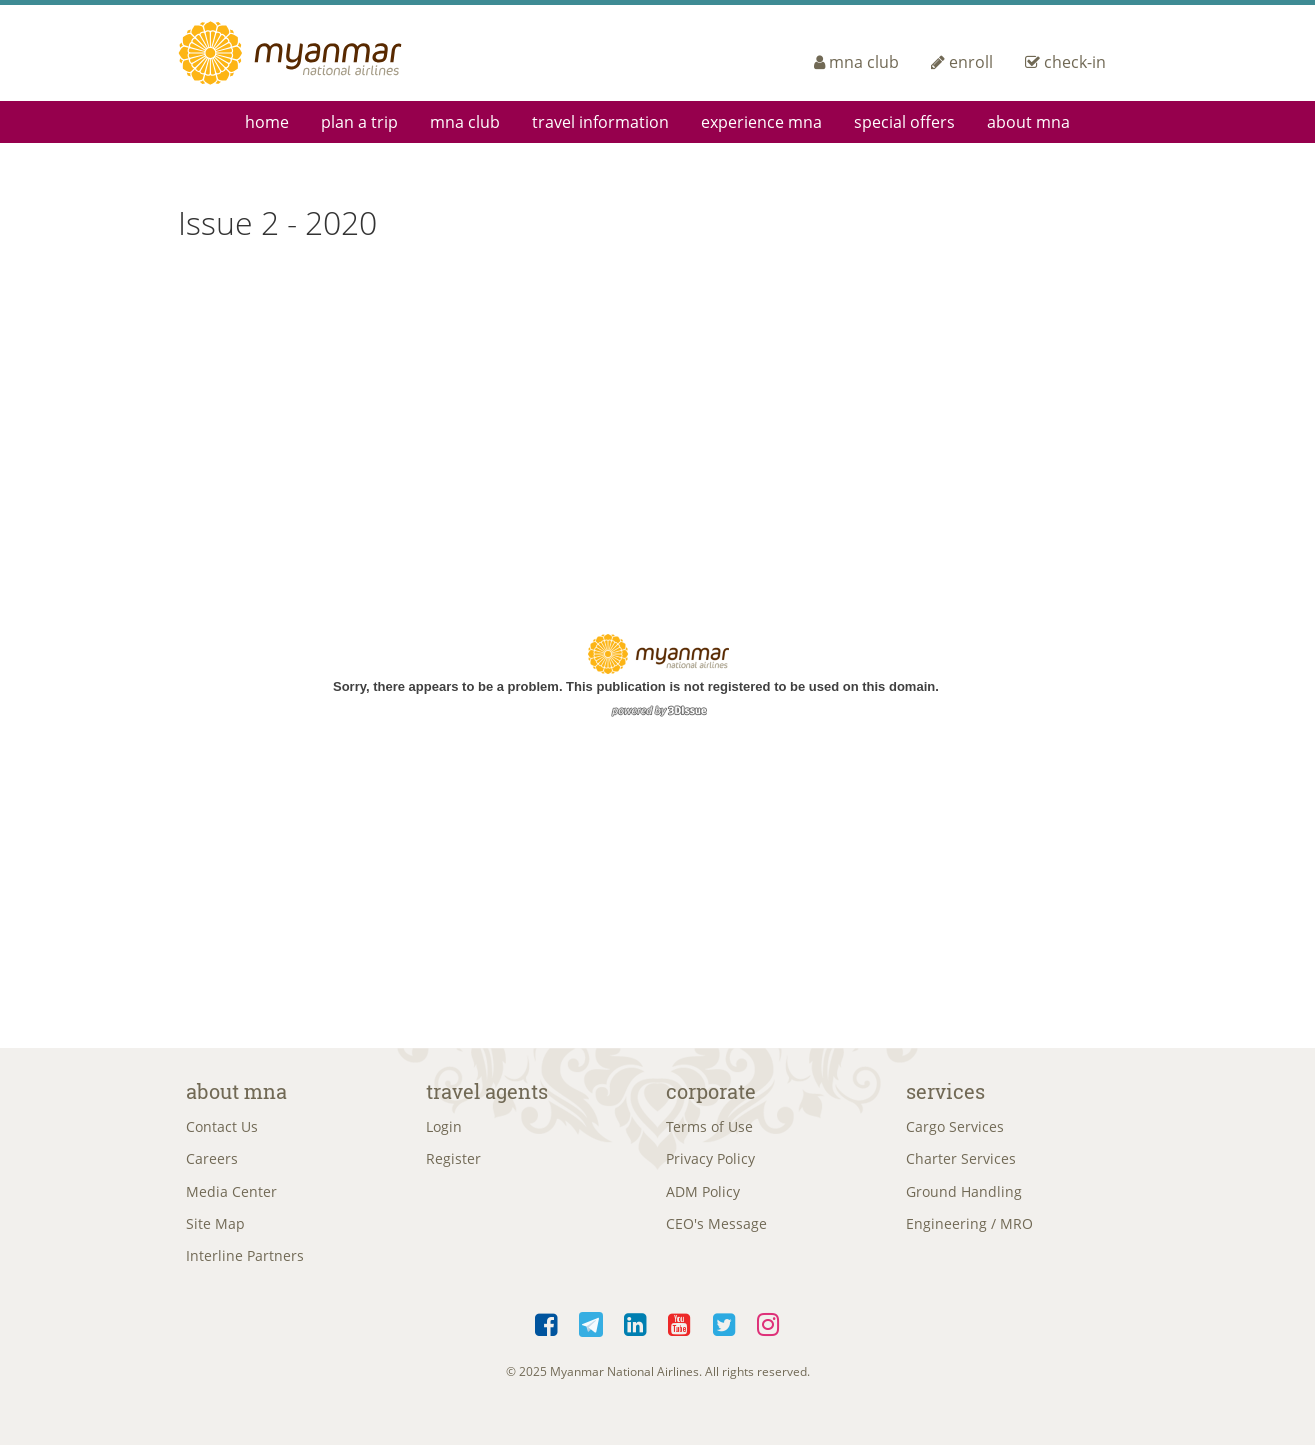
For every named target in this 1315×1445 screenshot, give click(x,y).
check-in (1065, 62)
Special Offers (904, 122)
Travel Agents (487, 1091)
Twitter (724, 1337)
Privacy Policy (710, 1163)
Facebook (546, 1337)
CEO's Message (716, 1232)
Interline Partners (245, 1266)
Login (444, 1128)
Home (267, 122)
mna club (856, 62)
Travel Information (600, 122)
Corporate (711, 1091)
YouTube (680, 1337)
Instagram (769, 1337)
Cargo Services (955, 1128)
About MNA (1028, 122)
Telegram (591, 1337)
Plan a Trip (359, 122)
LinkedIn (635, 1337)
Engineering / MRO (969, 1232)
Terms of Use (709, 1128)
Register (453, 1163)
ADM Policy (703, 1197)
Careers (212, 1163)
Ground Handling (964, 1197)
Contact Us (222, 1128)
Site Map (215, 1232)
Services (945, 1091)
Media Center (231, 1197)
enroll (962, 62)
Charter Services (961, 1163)
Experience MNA (761, 122)
